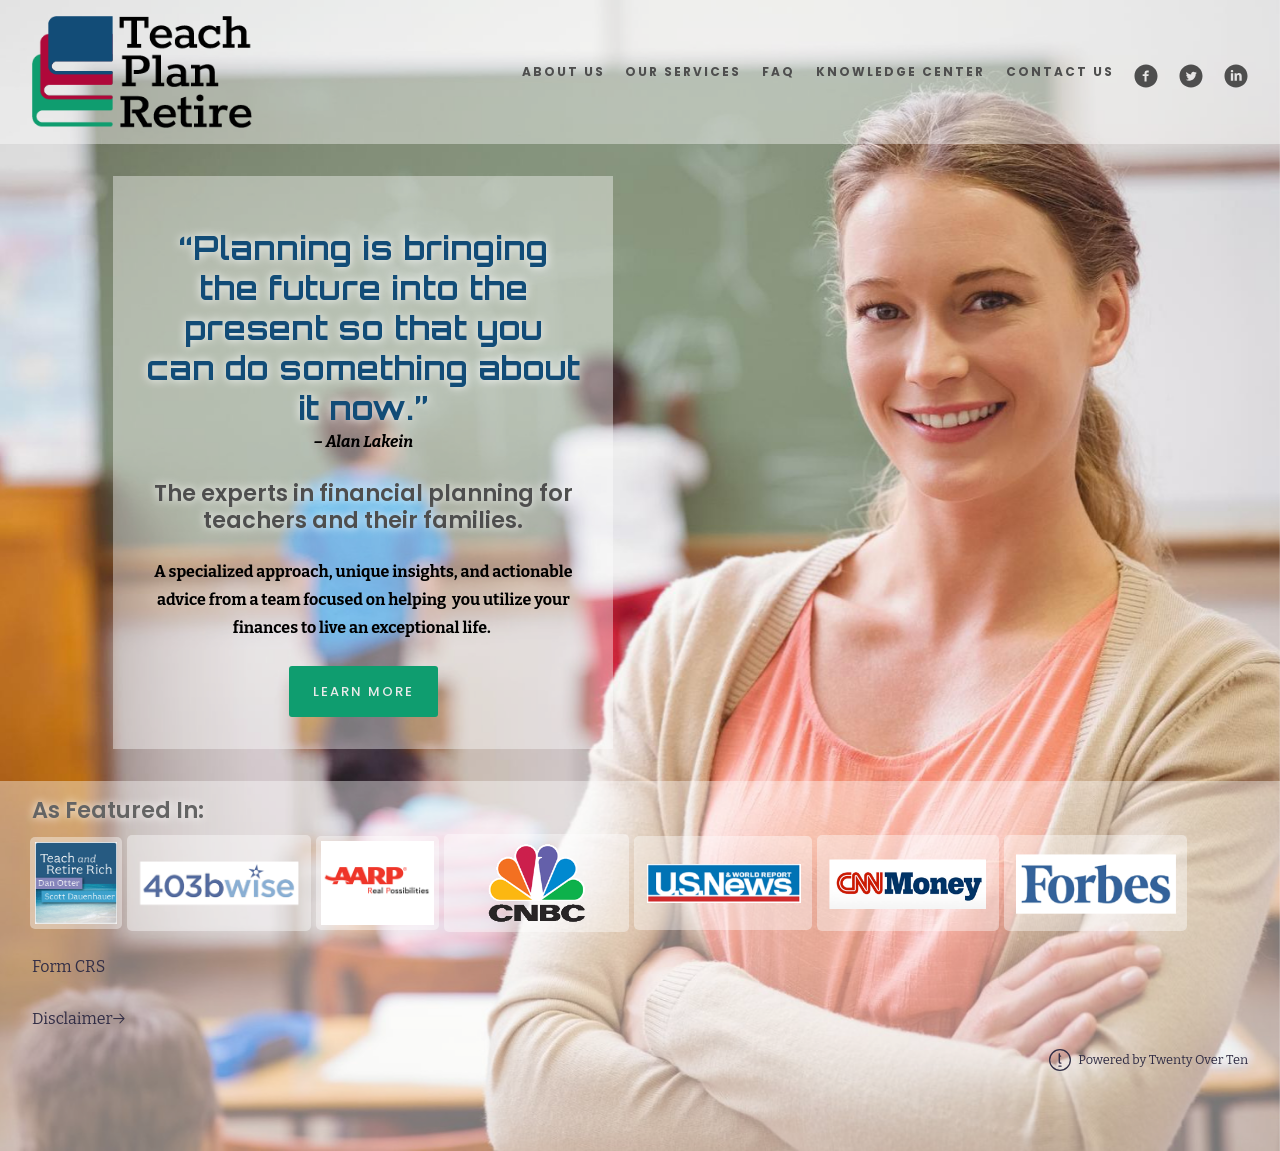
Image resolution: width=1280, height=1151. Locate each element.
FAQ (778, 71)
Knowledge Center (900, 71)
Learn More (363, 691)
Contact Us (1060, 71)
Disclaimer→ (78, 1018)
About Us (563, 71)
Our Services (683, 71)
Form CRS (68, 966)
